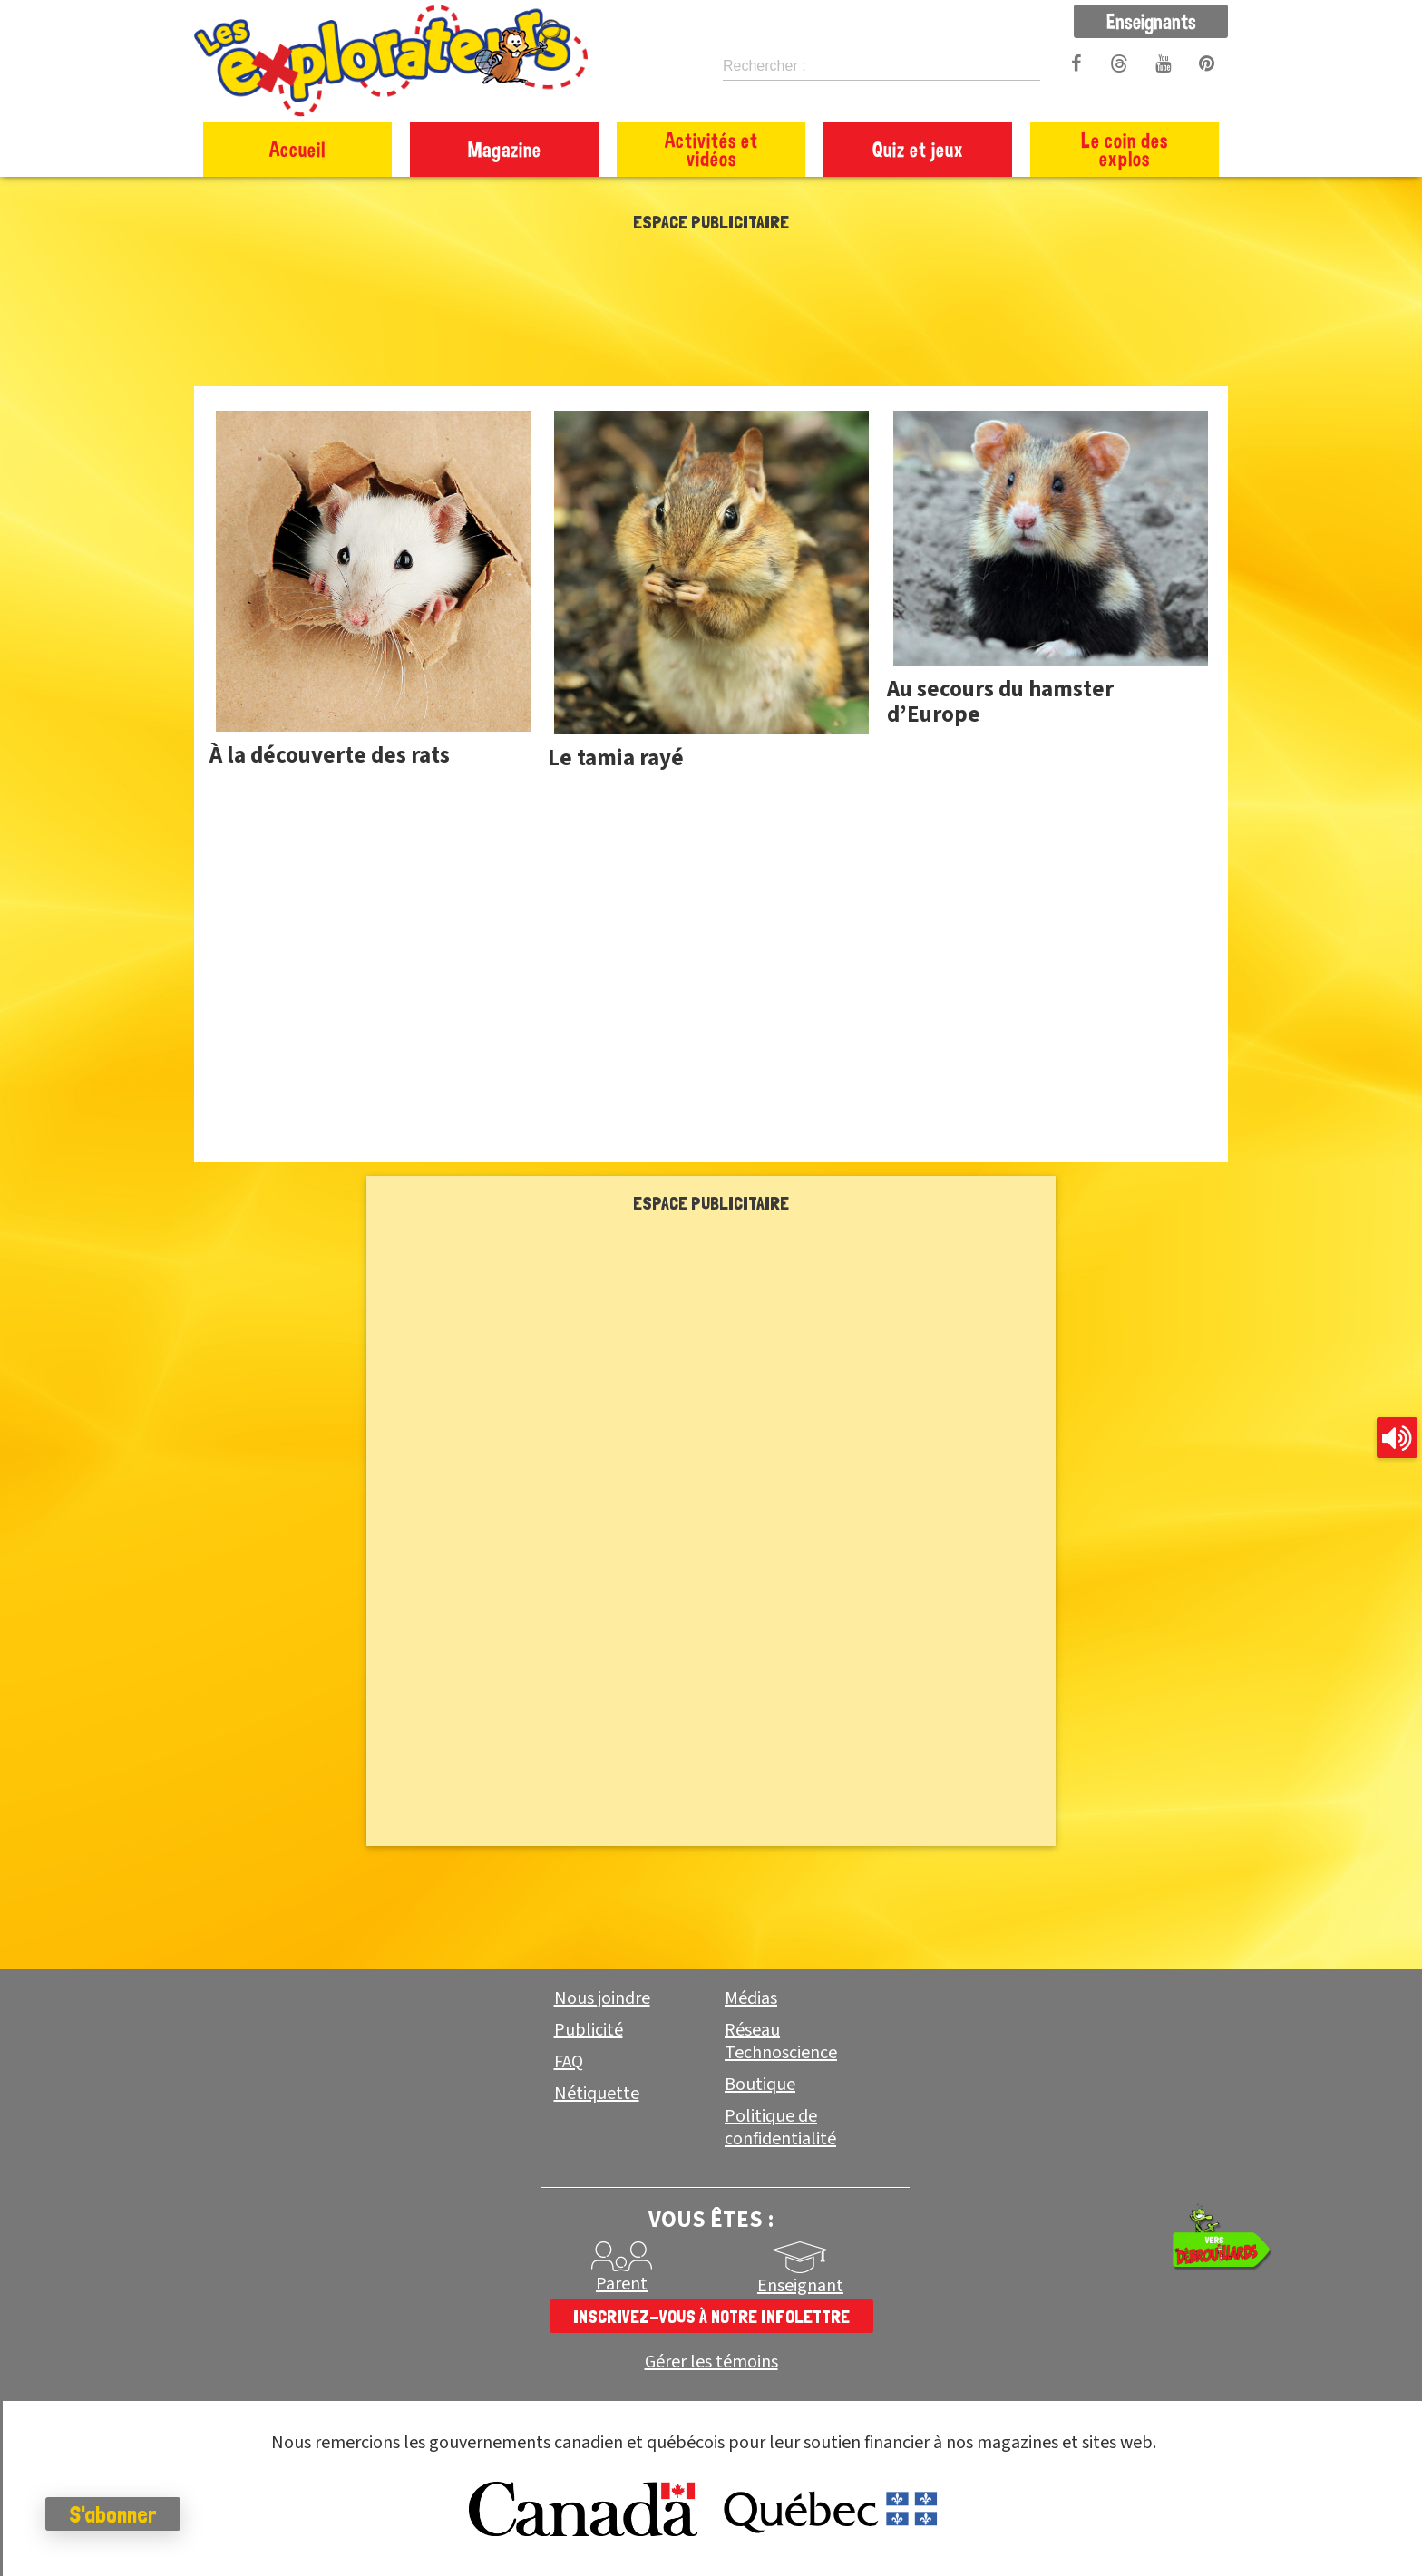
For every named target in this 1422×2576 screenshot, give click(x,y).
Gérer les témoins (711, 2362)
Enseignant (800, 2286)
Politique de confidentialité (780, 2128)
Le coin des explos (1124, 149)
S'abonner (113, 2514)
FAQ (568, 2062)
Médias (751, 1998)
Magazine (504, 149)
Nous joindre (602, 1998)
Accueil (297, 149)
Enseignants (1151, 20)
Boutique (760, 2084)
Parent (622, 2284)
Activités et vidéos (711, 149)
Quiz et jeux (918, 149)
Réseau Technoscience (781, 2041)
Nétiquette (596, 2093)
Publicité (588, 2030)
